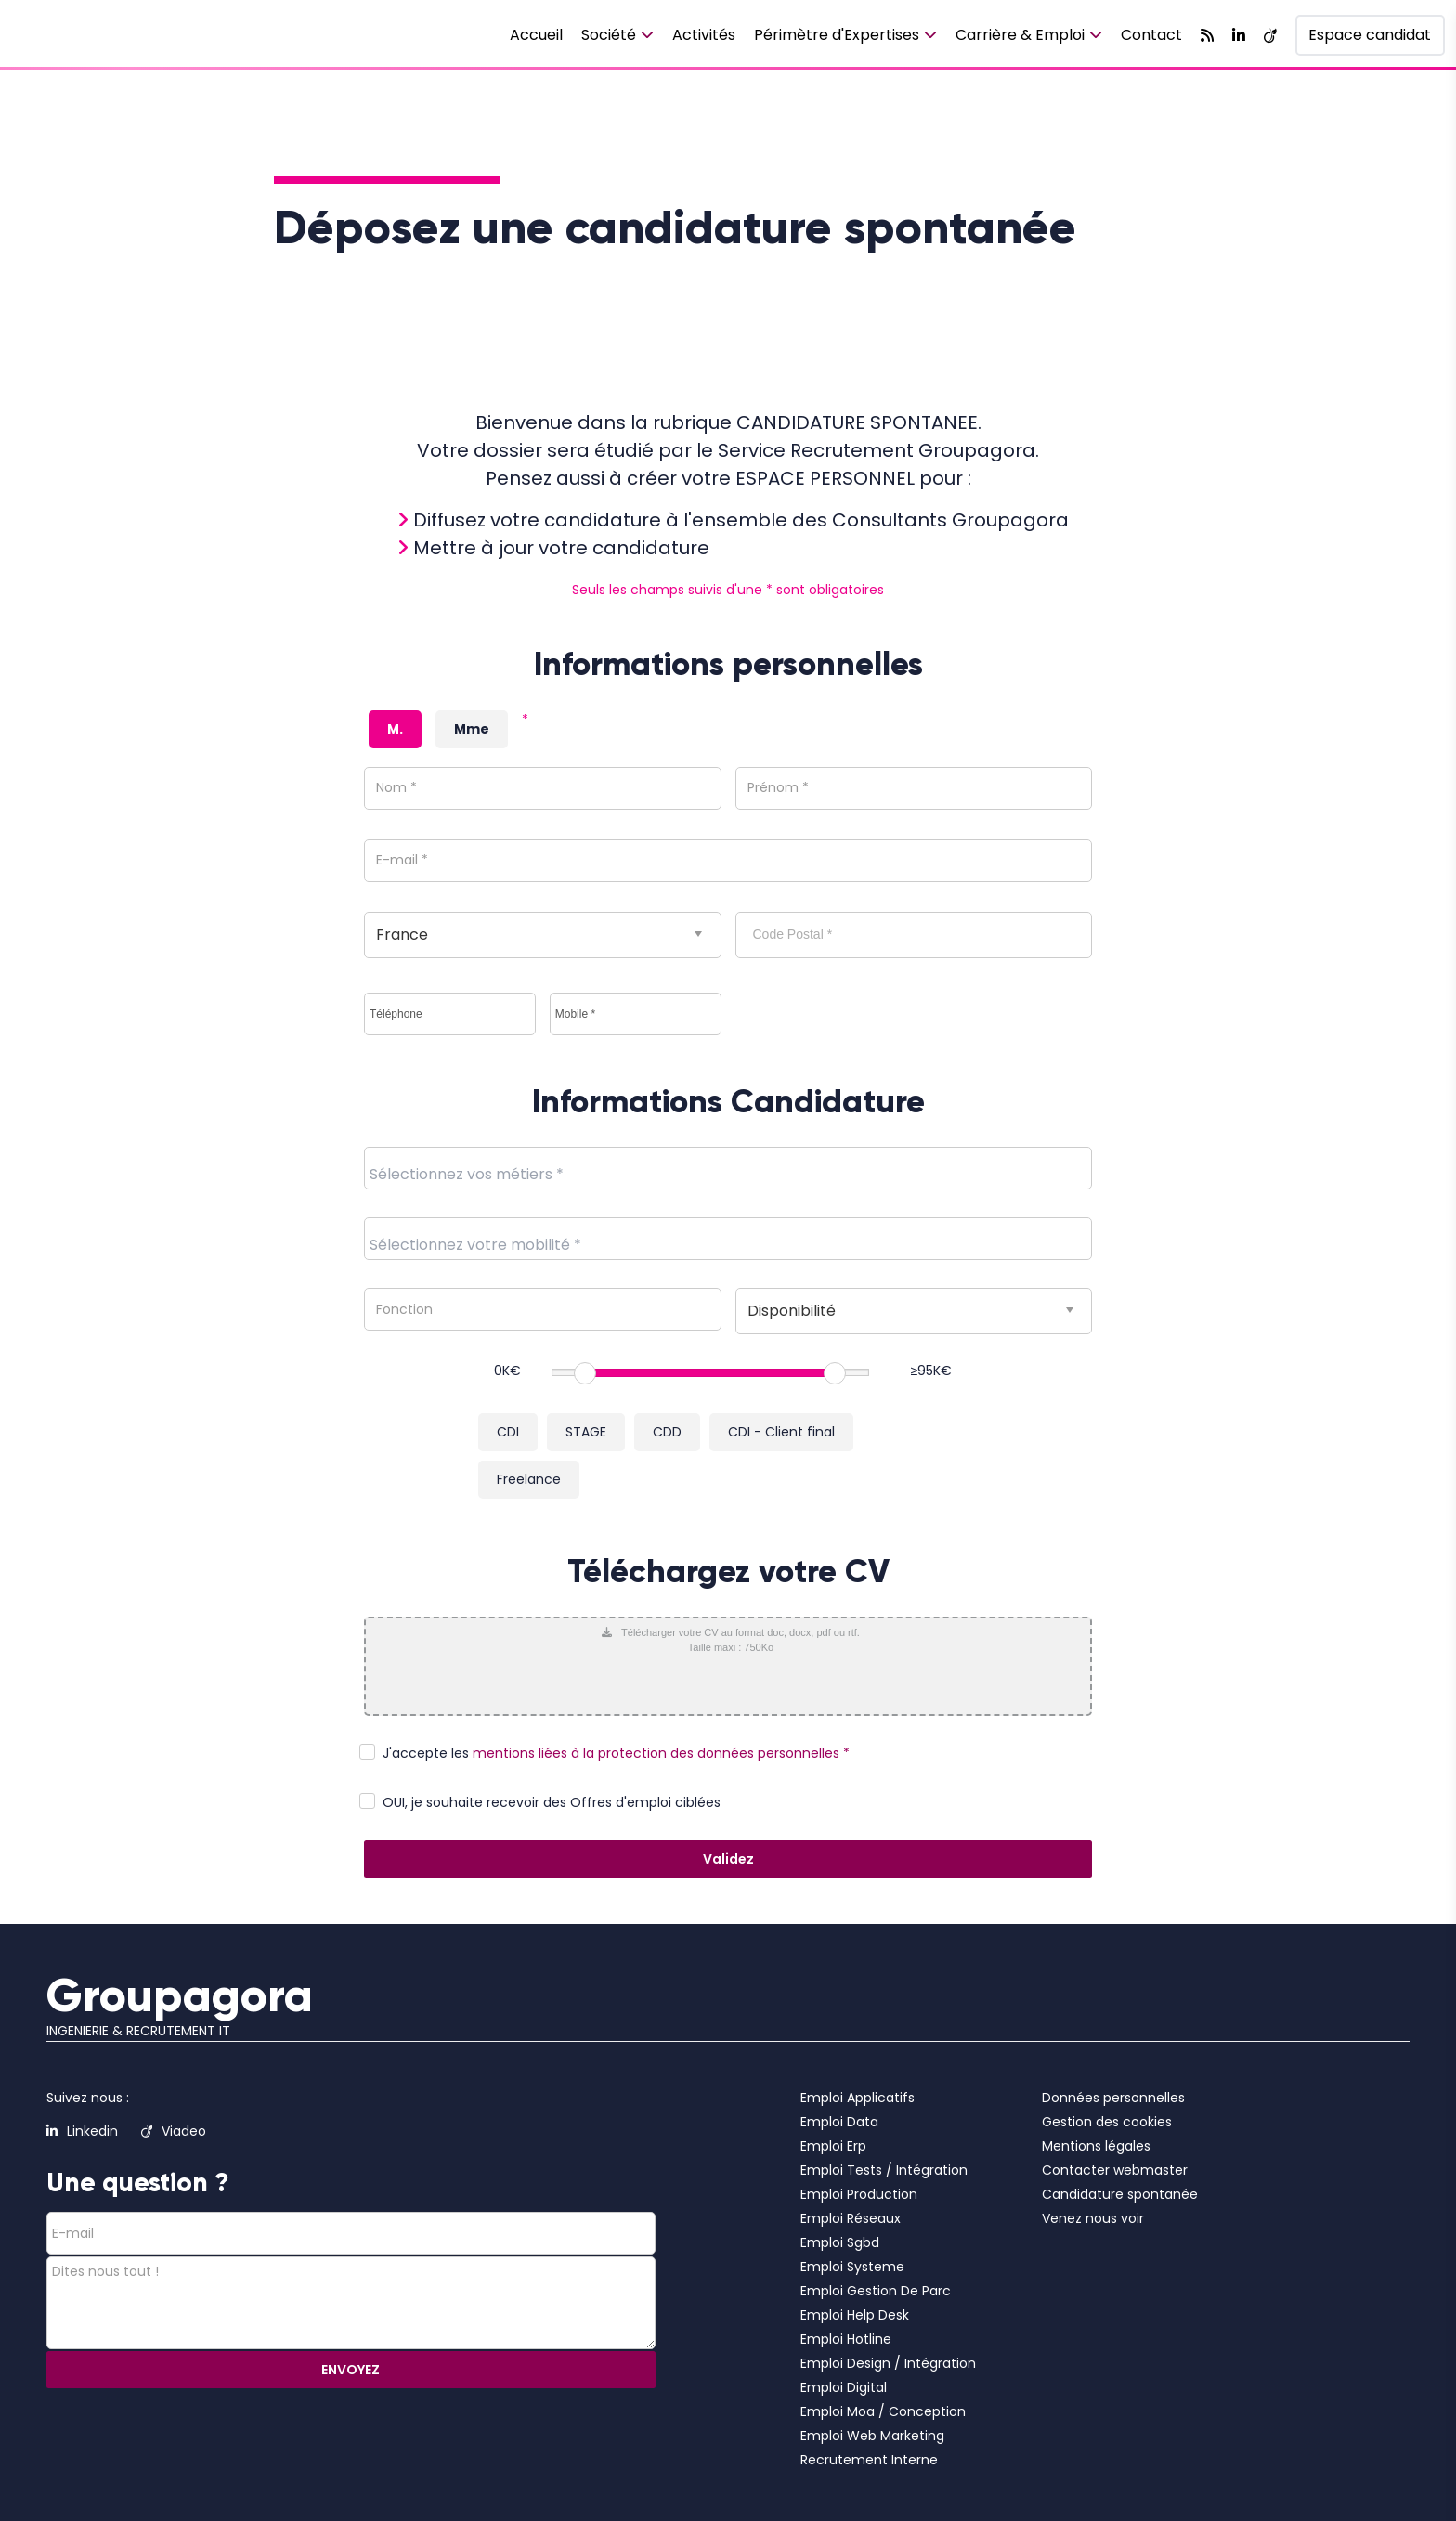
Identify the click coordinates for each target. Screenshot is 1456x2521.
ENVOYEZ (350, 2369)
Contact (1151, 35)
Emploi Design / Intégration (888, 2363)
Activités (703, 35)
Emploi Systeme (852, 2266)
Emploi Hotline (845, 2339)
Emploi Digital (843, 2387)
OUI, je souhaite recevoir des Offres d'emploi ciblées (552, 1802)
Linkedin (82, 2131)
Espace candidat (1369, 34)
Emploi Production (858, 2194)
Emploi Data (839, 2121)
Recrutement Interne (869, 2459)
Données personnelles (1113, 2097)
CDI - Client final (781, 1432)
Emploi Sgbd (839, 2242)
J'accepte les (426, 1753)
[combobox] (728, 1168)
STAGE (586, 1432)
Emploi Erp (833, 2146)
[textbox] (509, 1173)
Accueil (536, 35)
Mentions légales (1096, 2146)
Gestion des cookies (1107, 2121)
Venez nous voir (1093, 2218)
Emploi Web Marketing (872, 2435)
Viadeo (173, 2131)
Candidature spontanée (1120, 2194)
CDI (508, 1432)
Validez (728, 1859)
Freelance (529, 1479)
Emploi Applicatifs (857, 2097)
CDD (667, 1432)
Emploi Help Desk (854, 2315)
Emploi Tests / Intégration (884, 2170)
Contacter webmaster (1115, 2170)
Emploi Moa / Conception (883, 2411)
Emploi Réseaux (850, 2218)
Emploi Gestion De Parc (875, 2290)
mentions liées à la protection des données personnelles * (661, 1753)
